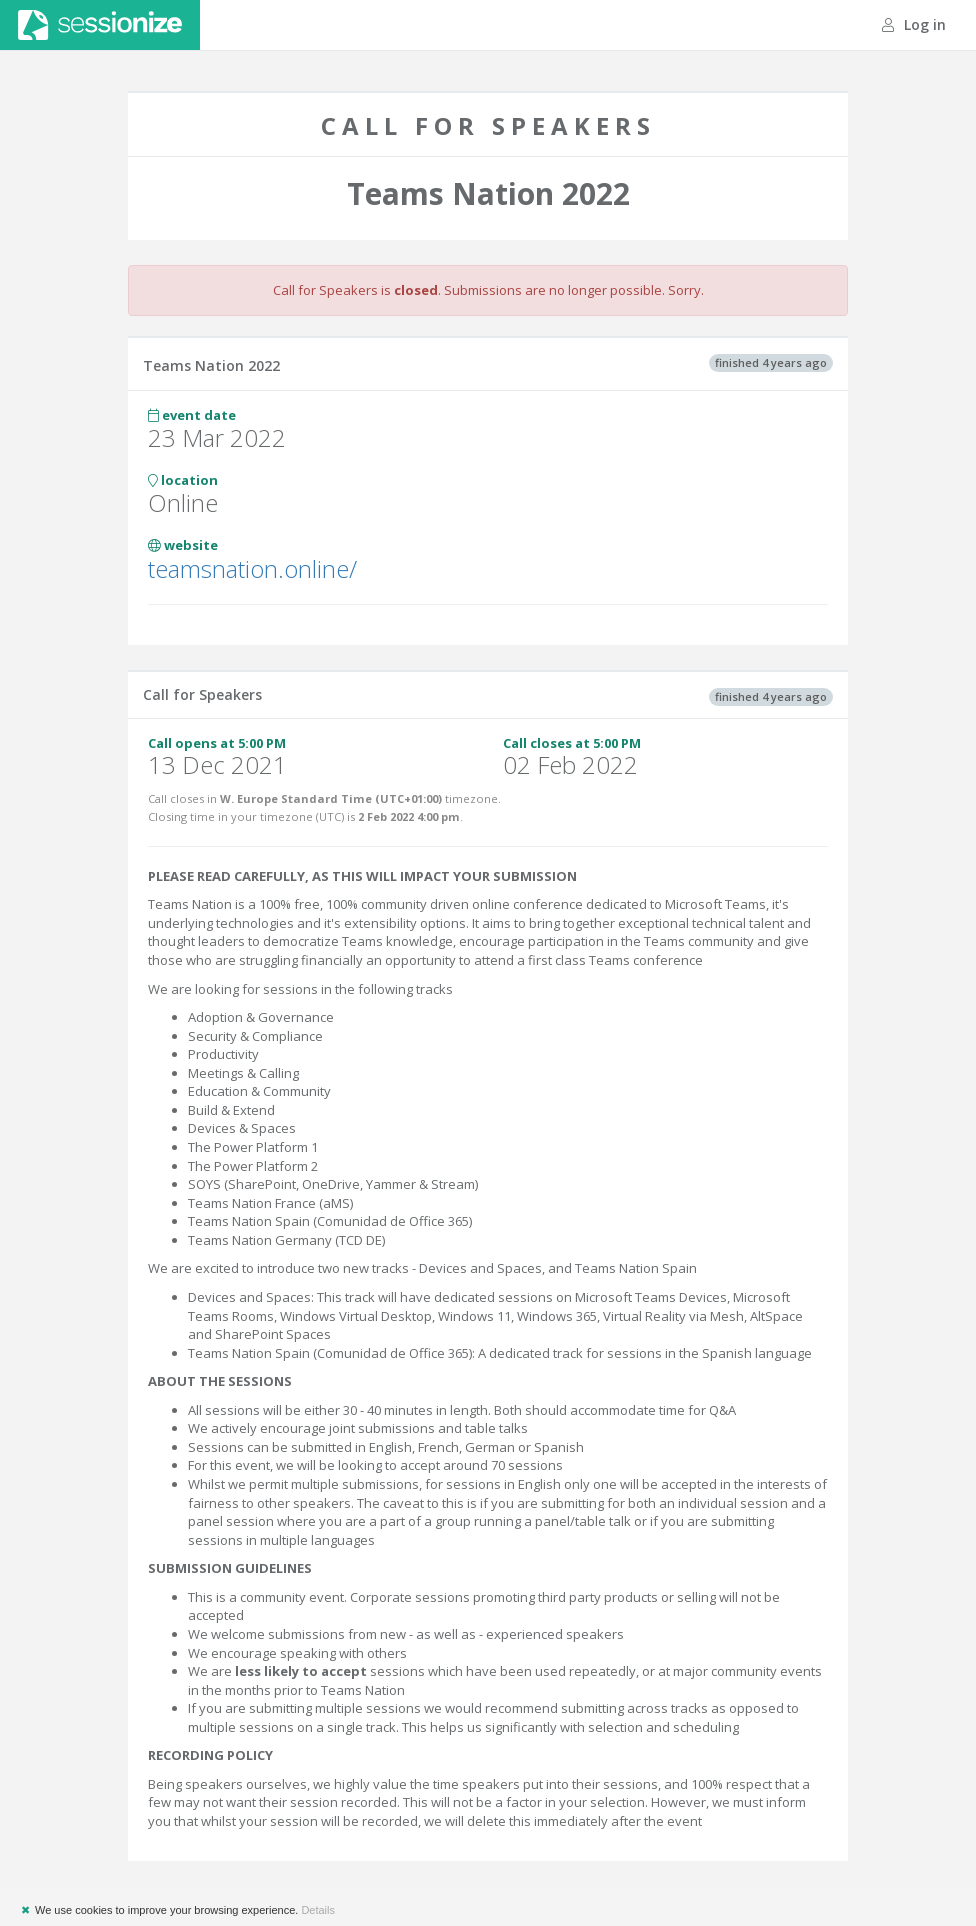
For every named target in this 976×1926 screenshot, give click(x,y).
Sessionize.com (100, 25)
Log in (914, 24)
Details (318, 1910)
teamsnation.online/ (252, 568)
